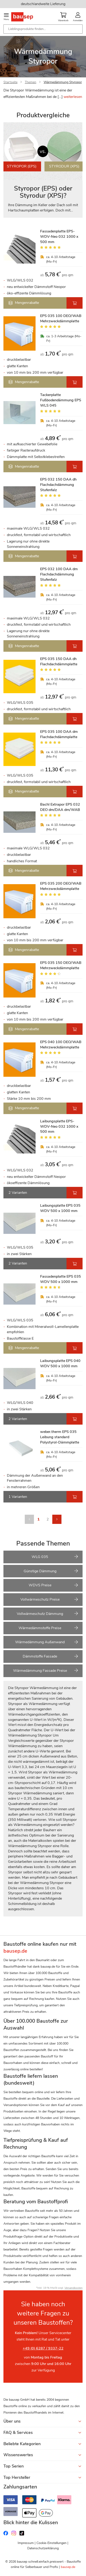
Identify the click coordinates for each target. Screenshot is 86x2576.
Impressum (26, 2543)
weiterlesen (73, 96)
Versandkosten (73, 2288)
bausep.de (68, 2567)
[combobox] (43, 29)
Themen (30, 82)
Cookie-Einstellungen (51, 2543)
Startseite (10, 82)
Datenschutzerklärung (43, 2548)
